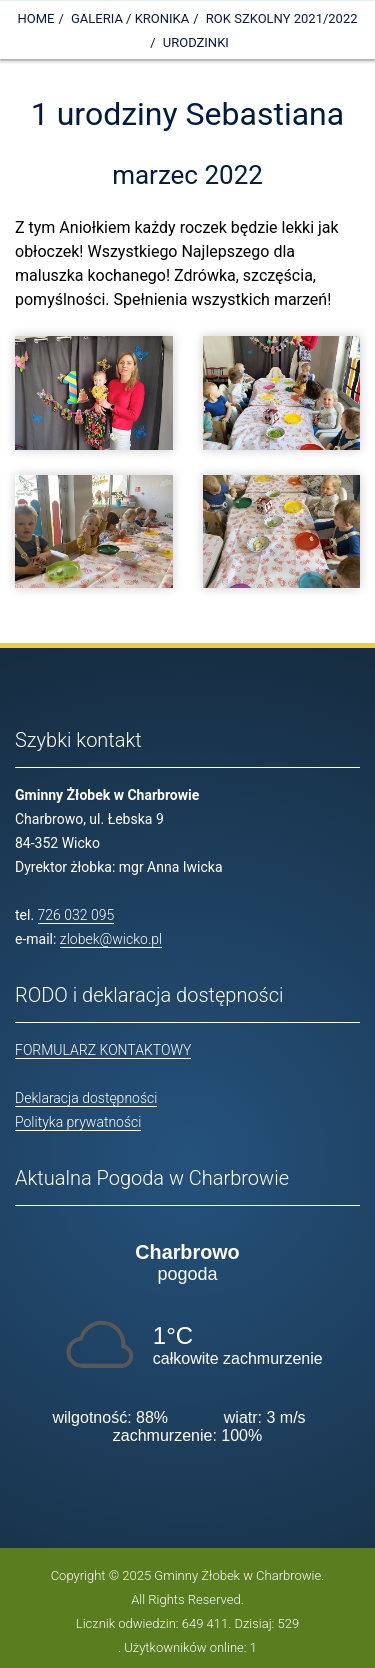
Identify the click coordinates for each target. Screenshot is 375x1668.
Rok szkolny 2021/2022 (282, 18)
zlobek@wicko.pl (111, 939)
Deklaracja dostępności (86, 1098)
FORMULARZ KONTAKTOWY (103, 1050)
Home (35, 18)
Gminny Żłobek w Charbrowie (237, 1575)
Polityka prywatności (78, 1122)
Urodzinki (196, 42)
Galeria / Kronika (130, 18)
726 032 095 (76, 915)
